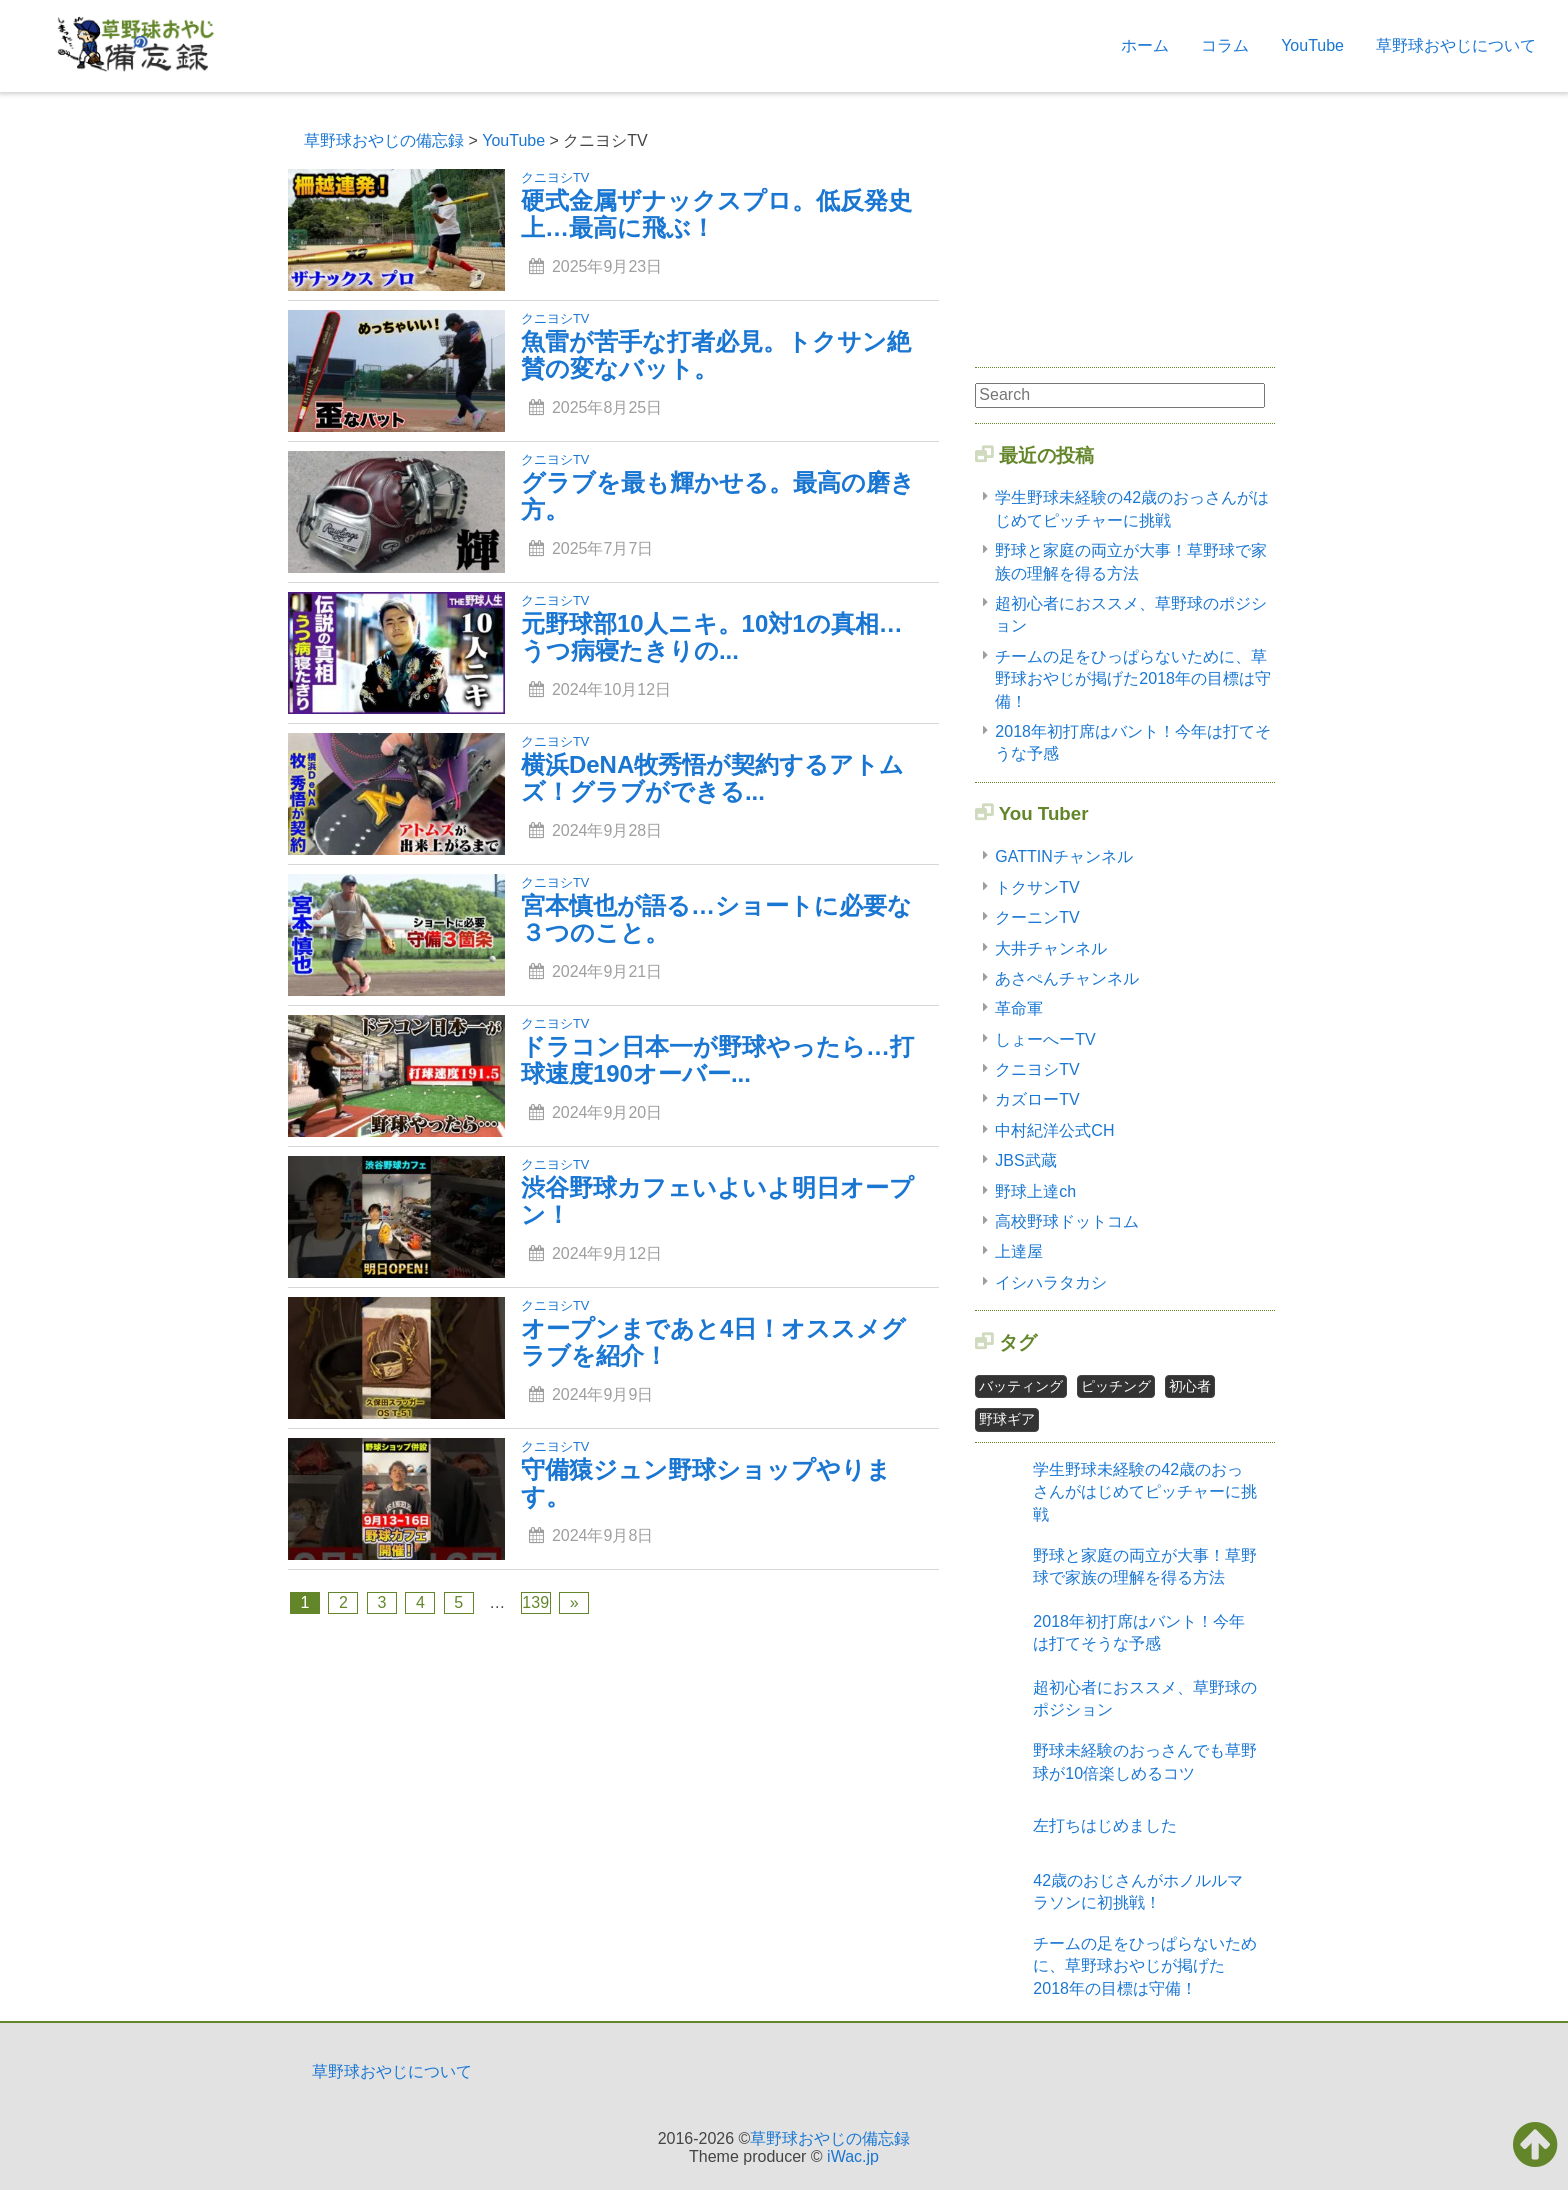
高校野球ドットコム (1067, 1221)
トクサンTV (1037, 887)
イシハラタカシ (1051, 1282)
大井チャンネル (1051, 948)
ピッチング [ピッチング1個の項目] (1116, 1386)
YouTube (1312, 45)
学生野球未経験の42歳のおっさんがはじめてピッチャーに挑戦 (1145, 1492)
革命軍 (1019, 1008)
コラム (1225, 45)
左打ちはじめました (1105, 1825)
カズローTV (1037, 1099)
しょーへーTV (1045, 1039)
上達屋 (1019, 1251)
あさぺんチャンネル (1067, 978)
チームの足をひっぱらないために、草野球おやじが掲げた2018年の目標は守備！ (1133, 679)
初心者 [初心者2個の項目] (1190, 1386)
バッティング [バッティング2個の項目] (1021, 1386)
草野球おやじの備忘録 (830, 2138)
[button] (1535, 2144)
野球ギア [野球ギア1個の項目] (1007, 1419)
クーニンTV (1037, 917)
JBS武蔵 (1025, 1160)
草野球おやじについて (1456, 45)
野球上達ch (1035, 1191)
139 (535, 1602)
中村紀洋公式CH (1054, 1130)
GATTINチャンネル (1063, 856)
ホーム (1145, 45)
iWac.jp (853, 2156)
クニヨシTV (1037, 1069)
